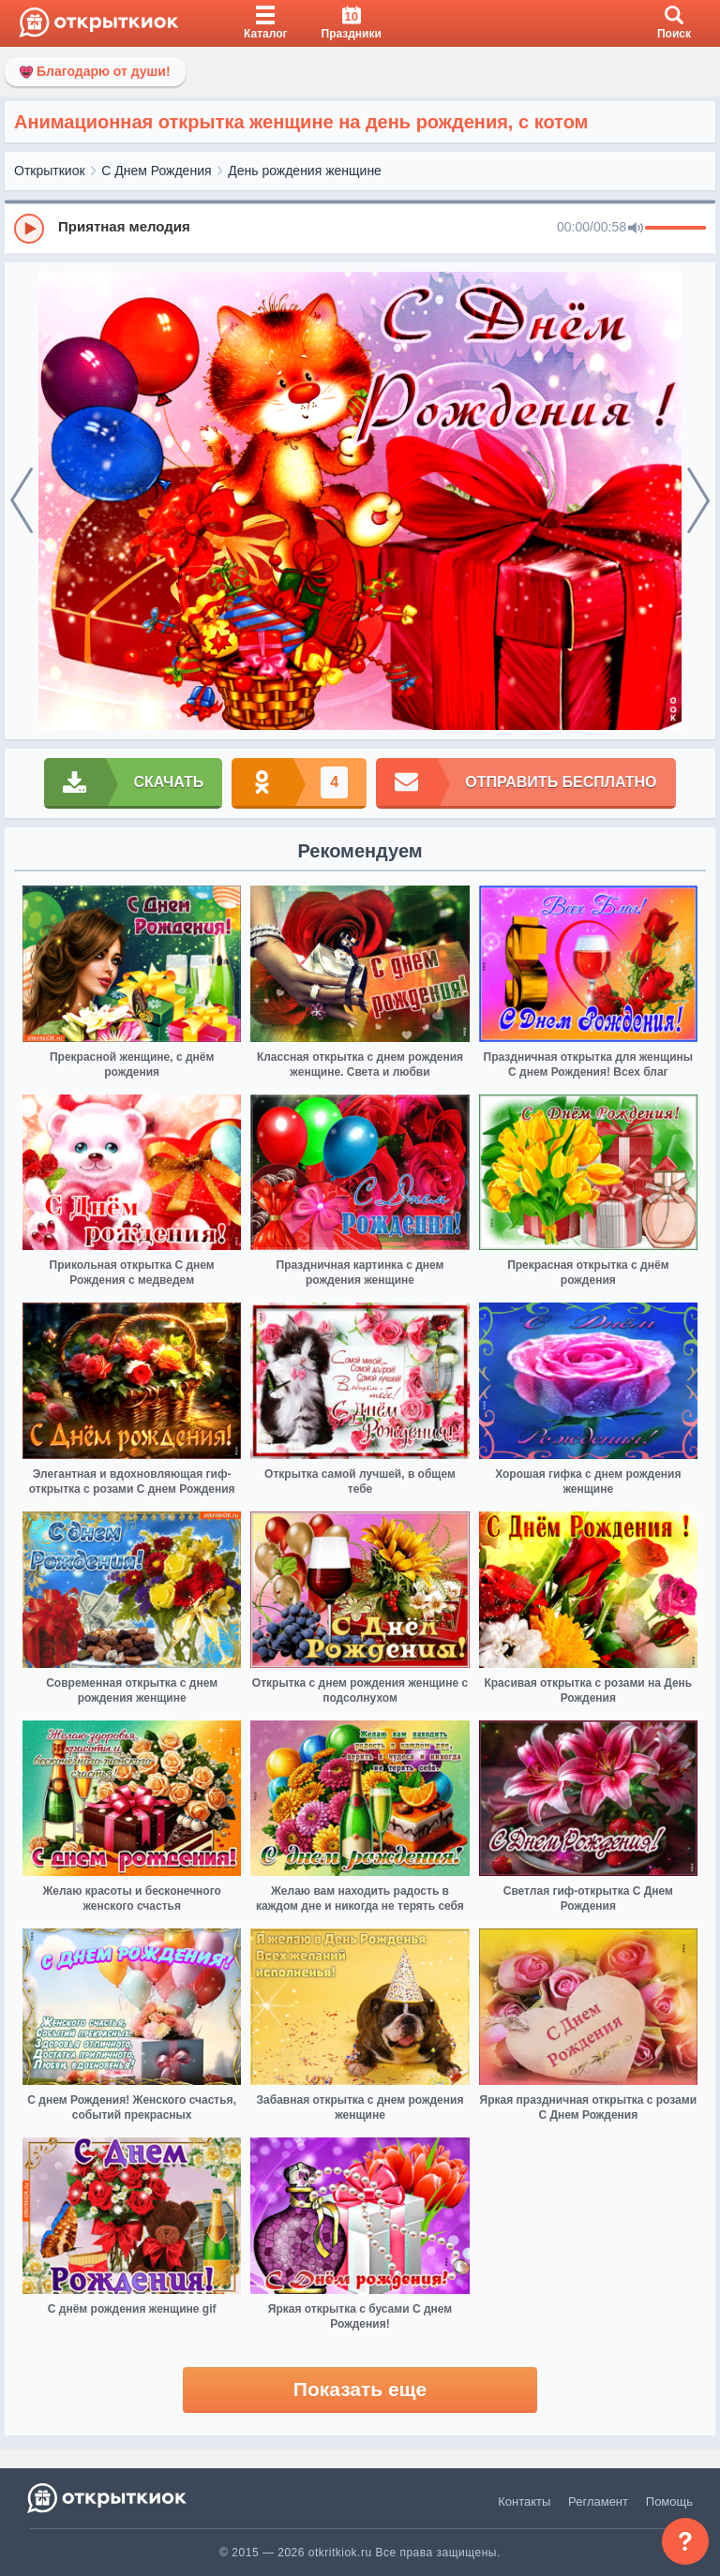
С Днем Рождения (156, 170)
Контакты (524, 2501)
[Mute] (635, 228)
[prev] (21, 501)
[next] (698, 501)
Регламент (598, 2501)
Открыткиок (49, 170)
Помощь (669, 2501)
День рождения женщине (305, 170)
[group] (360, 227)
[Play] (29, 229)
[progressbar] (675, 228)
